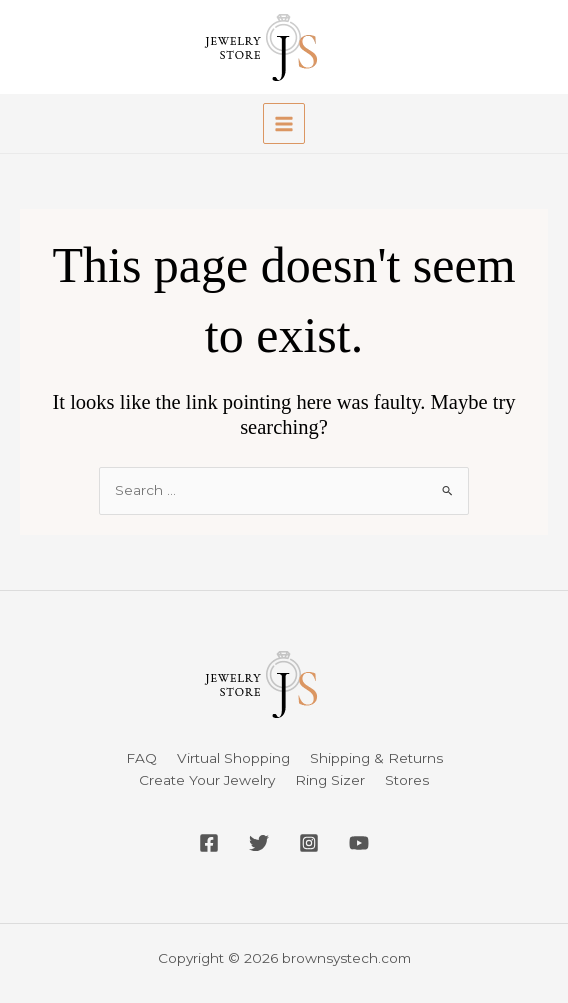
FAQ (141, 758)
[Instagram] (309, 843)
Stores (407, 780)
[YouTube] (359, 843)
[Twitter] (259, 843)
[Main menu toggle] (283, 123)
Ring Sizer (330, 780)
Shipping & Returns (376, 758)
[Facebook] (209, 843)
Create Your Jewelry (207, 780)
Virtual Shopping (233, 758)
